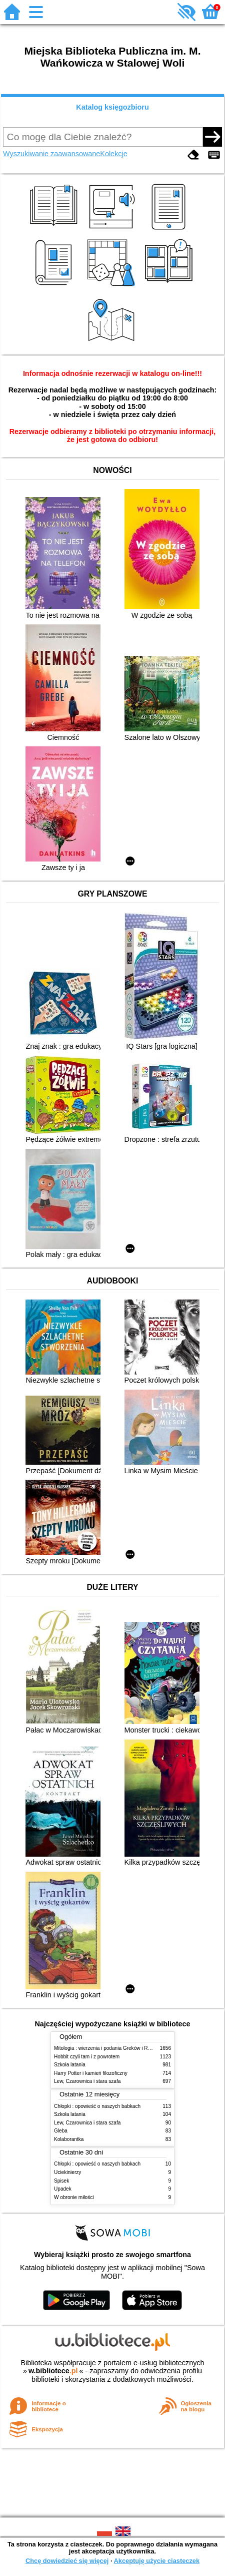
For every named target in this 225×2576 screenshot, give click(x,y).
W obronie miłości (74, 2197)
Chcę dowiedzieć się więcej (67, 2560)
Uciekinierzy (67, 2172)
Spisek (61, 2181)
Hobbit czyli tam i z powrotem (87, 2056)
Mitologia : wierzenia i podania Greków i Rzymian (109, 2048)
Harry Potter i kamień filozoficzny (91, 2073)
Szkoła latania (70, 2064)
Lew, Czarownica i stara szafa (87, 2081)
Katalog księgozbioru (112, 107)
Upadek (63, 2189)
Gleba (61, 2130)
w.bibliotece (53, 2371)
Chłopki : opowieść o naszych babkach (97, 2106)
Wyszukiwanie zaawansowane (51, 154)
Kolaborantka (69, 2139)
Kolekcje (113, 154)
